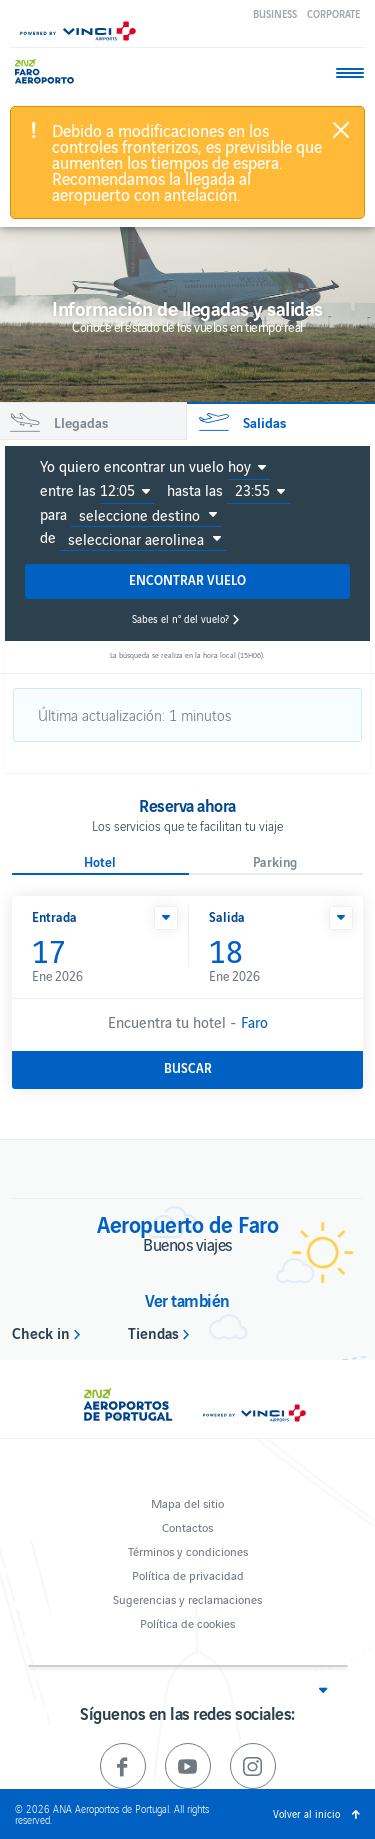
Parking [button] (275, 862)
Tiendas (153, 1332)
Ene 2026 (100, 959)
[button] (166, 918)
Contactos (187, 1526)
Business (275, 13)
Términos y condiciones (188, 1550)
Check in (41, 1332)
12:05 (117, 490)
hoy (239, 466)
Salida (227, 916)
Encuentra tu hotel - (188, 1021)
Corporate (333, 13)
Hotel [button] (100, 862)
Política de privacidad (188, 1574)
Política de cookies (187, 1622)
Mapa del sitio (187, 1502)
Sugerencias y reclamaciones (187, 1598)
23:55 (252, 490)
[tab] (93, 422)
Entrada (54, 916)
